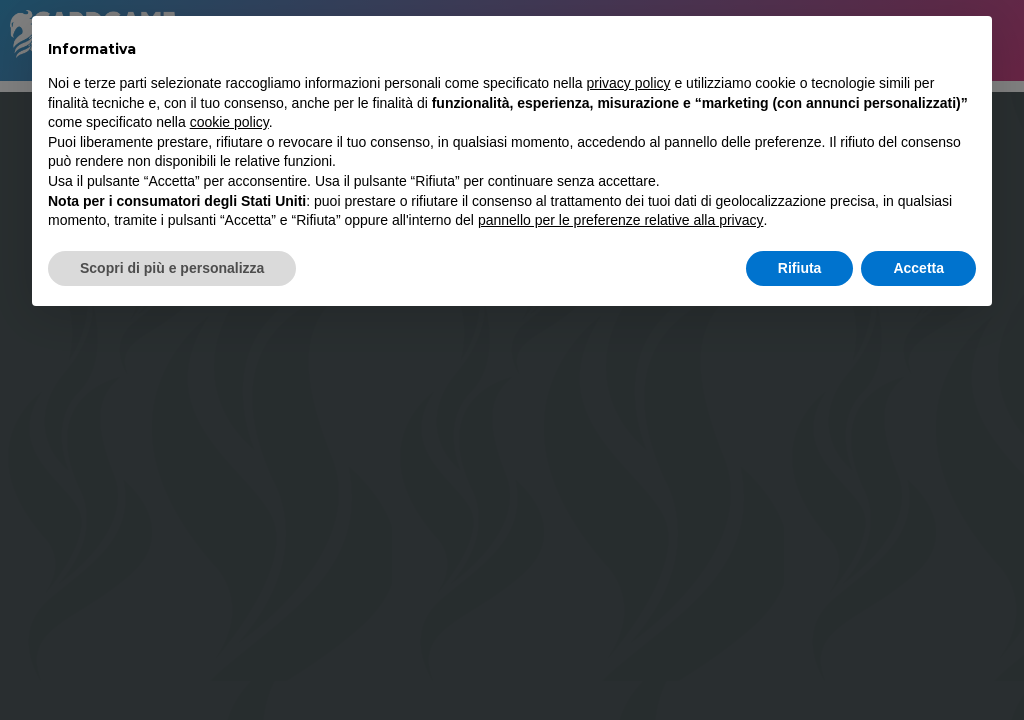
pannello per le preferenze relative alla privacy (621, 220)
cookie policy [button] (229, 122)
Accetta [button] (918, 268)
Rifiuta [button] (800, 268)
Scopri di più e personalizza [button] (172, 268)
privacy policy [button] (629, 83)
